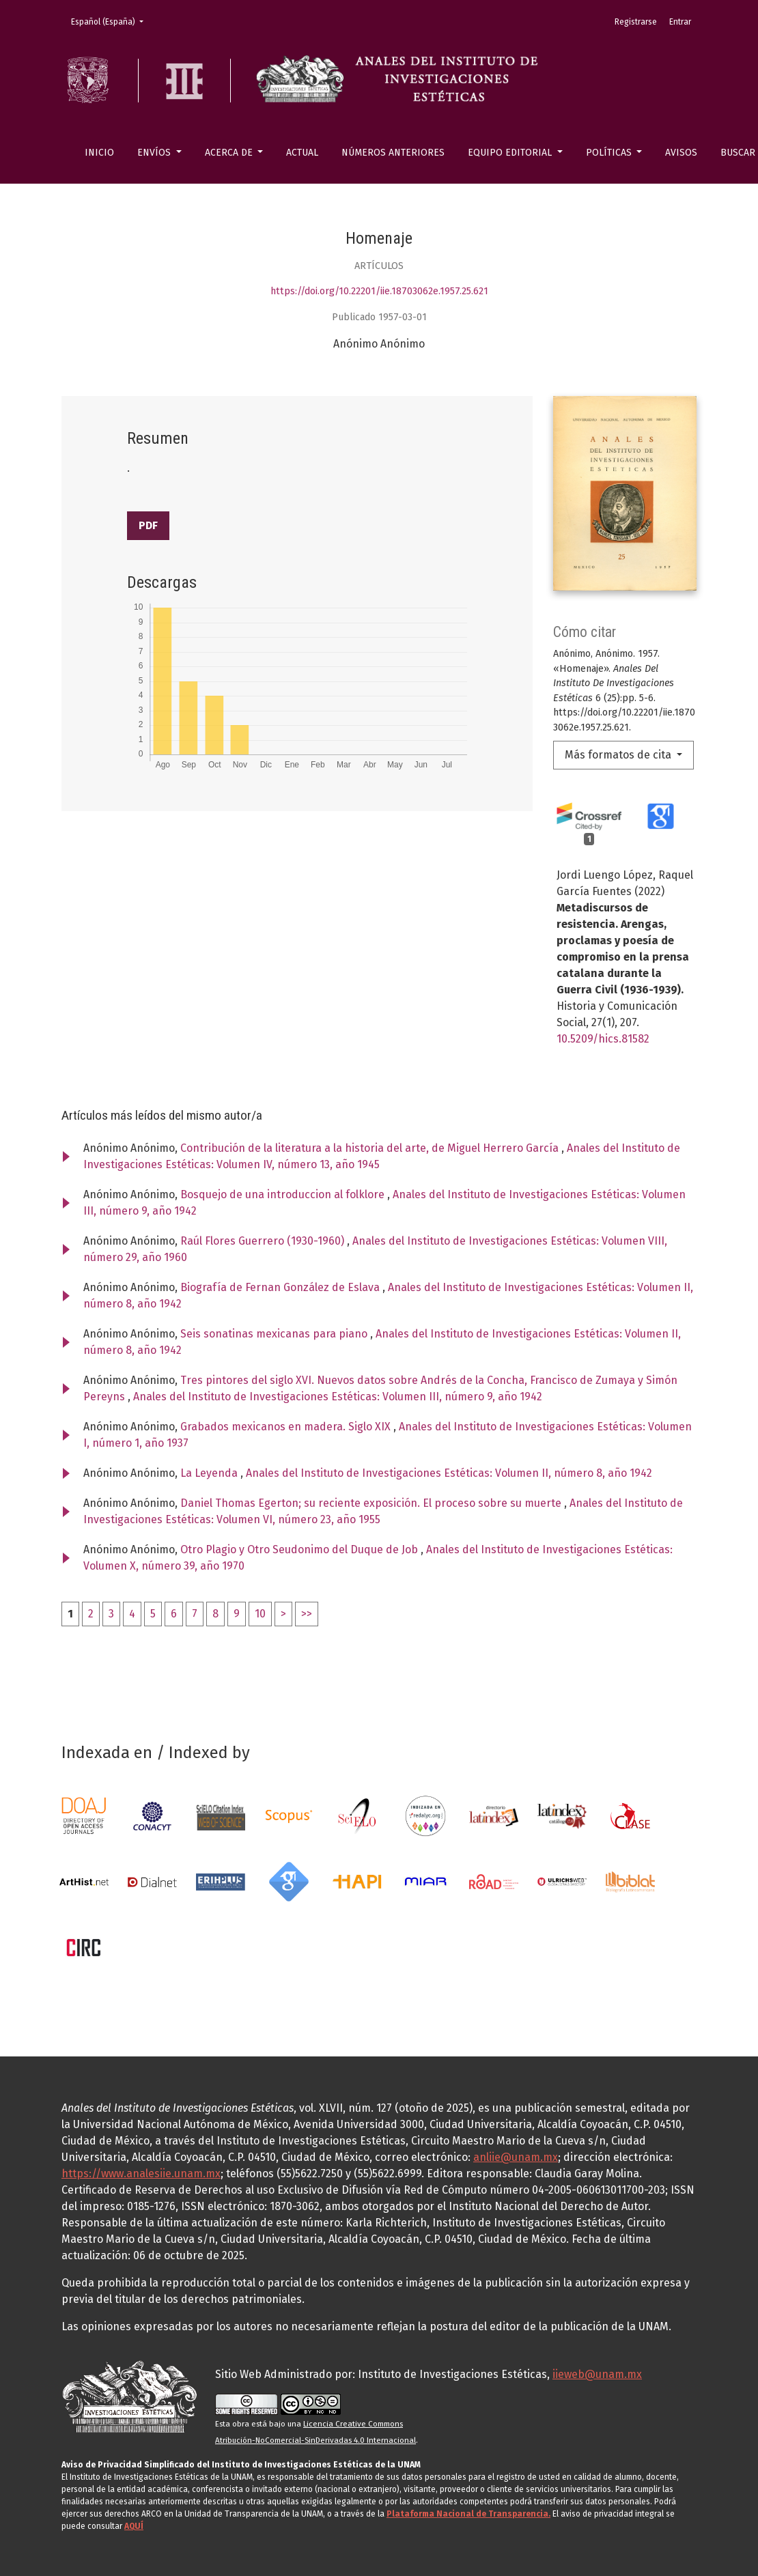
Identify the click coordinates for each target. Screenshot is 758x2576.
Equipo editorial (511, 152)
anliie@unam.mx (515, 2157)
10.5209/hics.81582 (603, 1038)
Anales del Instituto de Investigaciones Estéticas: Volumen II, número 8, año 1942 (449, 1473)
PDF (148, 525)
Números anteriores (393, 152)
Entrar (680, 22)
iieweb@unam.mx (597, 2374)
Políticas (610, 152)
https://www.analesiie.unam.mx (141, 2173)
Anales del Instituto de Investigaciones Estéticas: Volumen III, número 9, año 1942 (337, 1396)
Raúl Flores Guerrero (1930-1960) (263, 1240)
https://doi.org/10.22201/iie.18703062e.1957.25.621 (379, 291)
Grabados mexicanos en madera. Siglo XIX (286, 1426)
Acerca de (230, 152)
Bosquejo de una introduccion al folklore (283, 1194)
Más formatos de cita (619, 754)
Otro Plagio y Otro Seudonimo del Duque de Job (300, 1549)
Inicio (99, 152)
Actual (302, 152)
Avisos (681, 152)
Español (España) (111, 21)
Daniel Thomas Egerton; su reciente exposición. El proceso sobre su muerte (372, 1503)
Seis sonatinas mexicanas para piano (275, 1333)
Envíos (155, 152)
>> (306, 1613)
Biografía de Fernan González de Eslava (281, 1287)
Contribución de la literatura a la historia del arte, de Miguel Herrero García (370, 1148)
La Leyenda (210, 1473)
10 (260, 1613)
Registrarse (636, 22)
